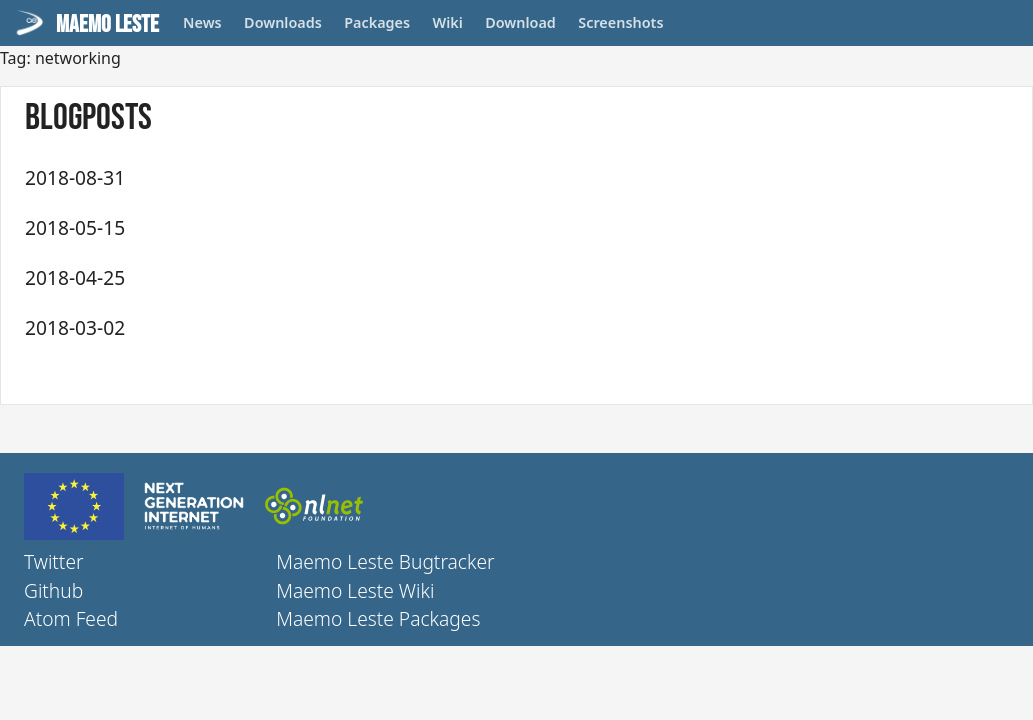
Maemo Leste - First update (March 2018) (332, 326)
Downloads (283, 22)
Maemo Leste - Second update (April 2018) (336, 276)
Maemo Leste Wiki (355, 590)
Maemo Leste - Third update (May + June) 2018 (351, 226)
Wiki (448, 22)
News (202, 22)
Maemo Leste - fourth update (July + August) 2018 (372, 176)
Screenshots (620, 22)
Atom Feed (71, 618)
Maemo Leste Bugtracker (385, 561)
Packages (377, 22)
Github (53, 590)
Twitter (54, 561)
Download (520, 22)
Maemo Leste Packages (378, 618)
